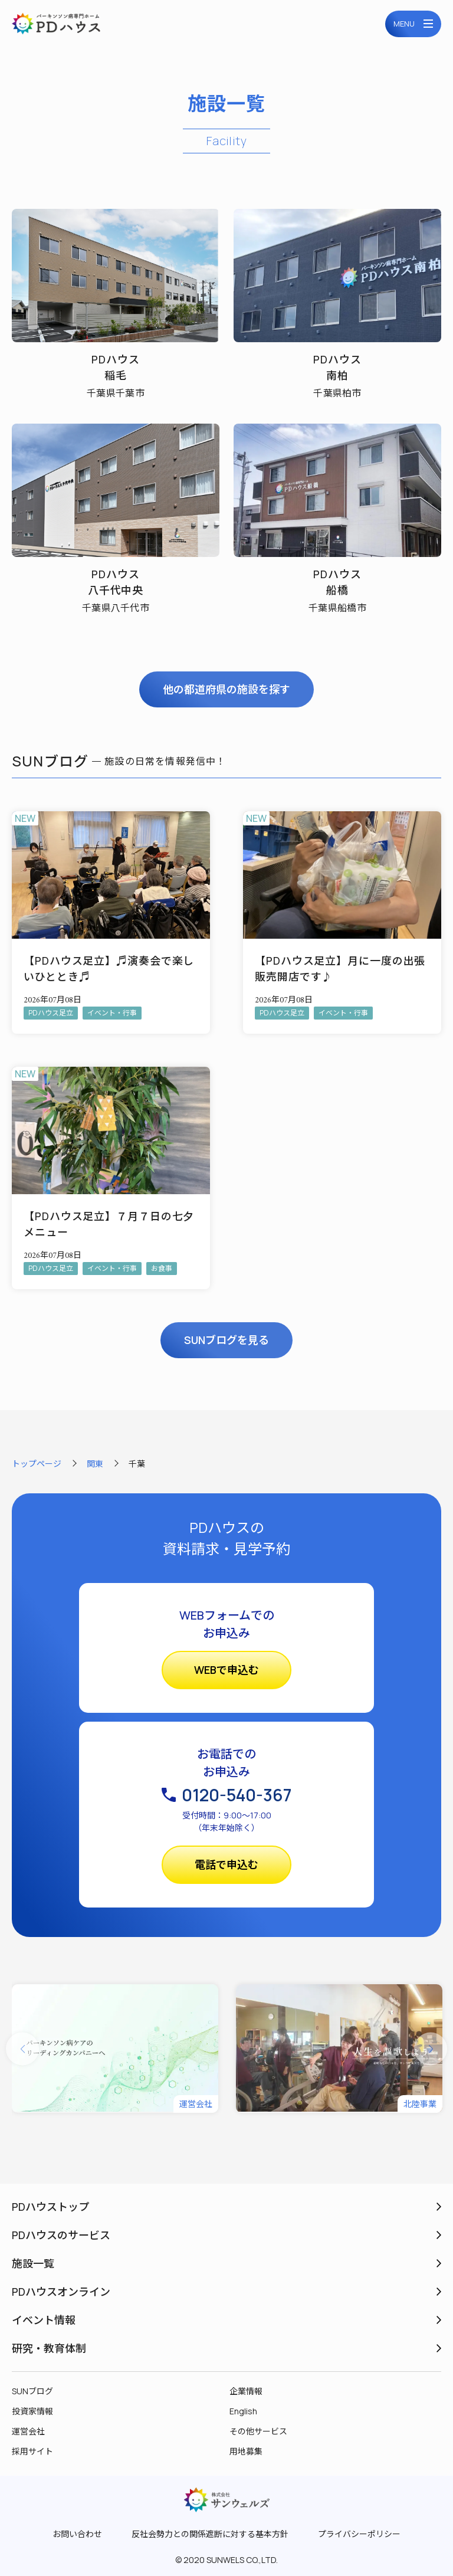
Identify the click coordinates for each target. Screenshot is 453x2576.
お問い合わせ (77, 2533)
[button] (22, 2048)
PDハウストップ (50, 2206)
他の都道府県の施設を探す (226, 689)
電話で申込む (226, 1864)
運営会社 (28, 2431)
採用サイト (32, 2451)
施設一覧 (33, 2263)
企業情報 (245, 2391)
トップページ (36, 1463)
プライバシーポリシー (359, 2533)
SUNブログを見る (226, 1340)
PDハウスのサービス (61, 2235)
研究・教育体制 (49, 2348)
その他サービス (258, 2431)
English (243, 2411)
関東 (95, 1463)
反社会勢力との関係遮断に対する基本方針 (210, 2533)
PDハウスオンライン (61, 2291)
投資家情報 (32, 2411)
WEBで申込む (226, 1670)
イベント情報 (44, 2320)
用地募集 (245, 2451)
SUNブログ (32, 2391)
